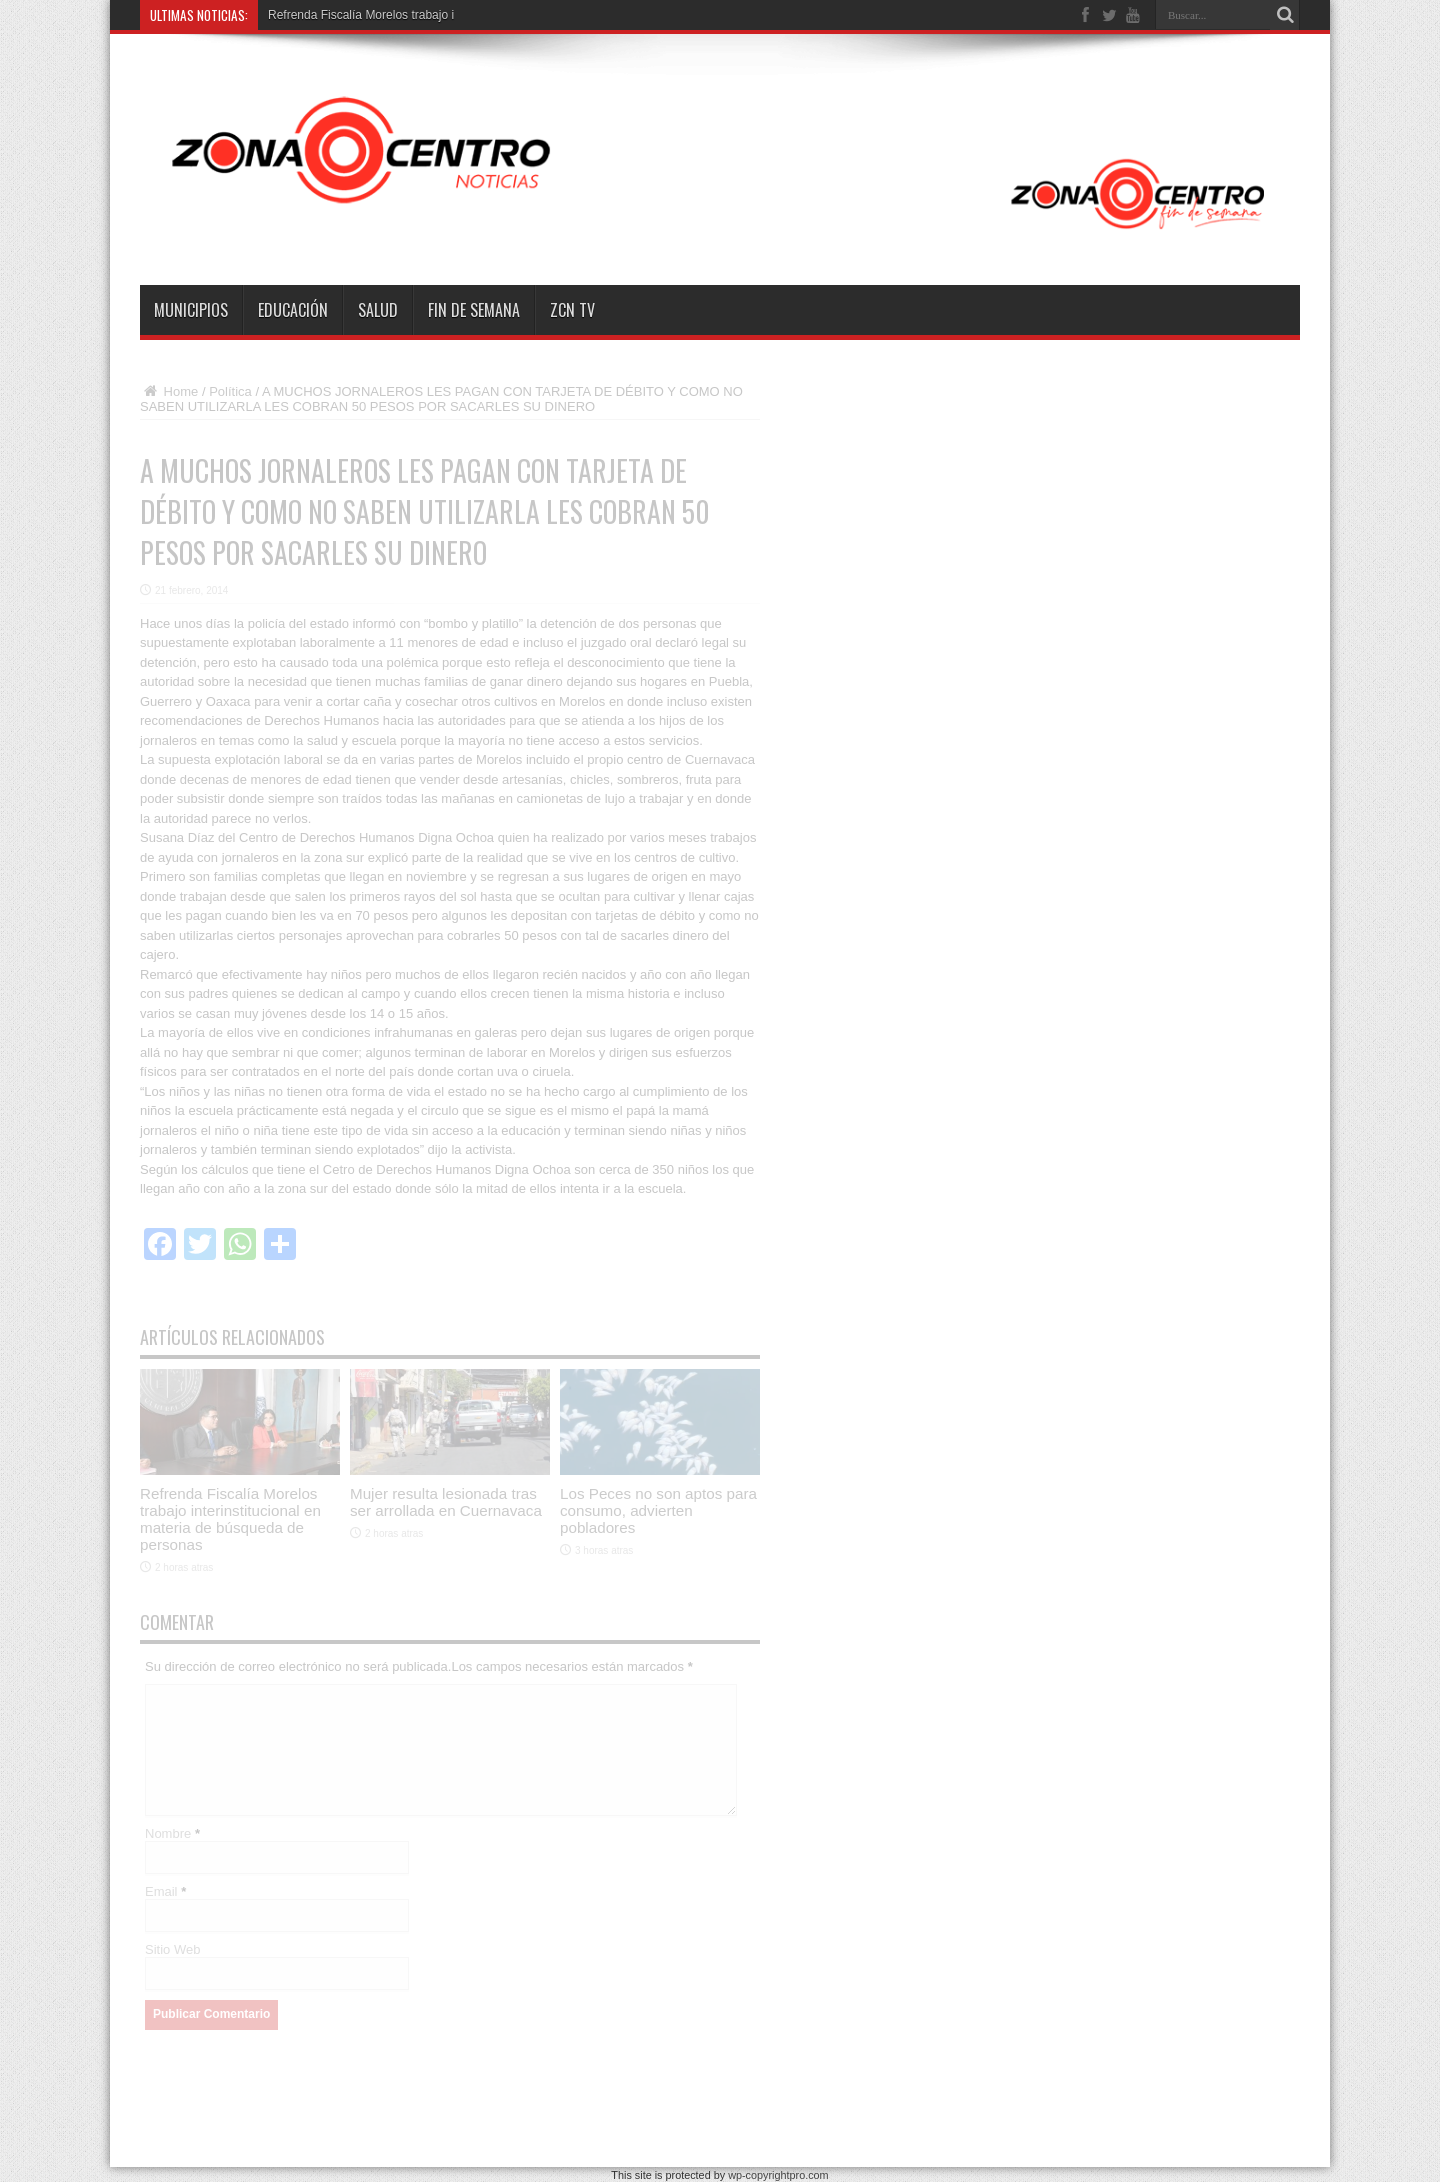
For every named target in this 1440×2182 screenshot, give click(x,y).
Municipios (191, 310)
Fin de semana (474, 310)
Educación (293, 310)
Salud (378, 310)
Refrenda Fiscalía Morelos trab (350, 15)
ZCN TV (572, 310)
